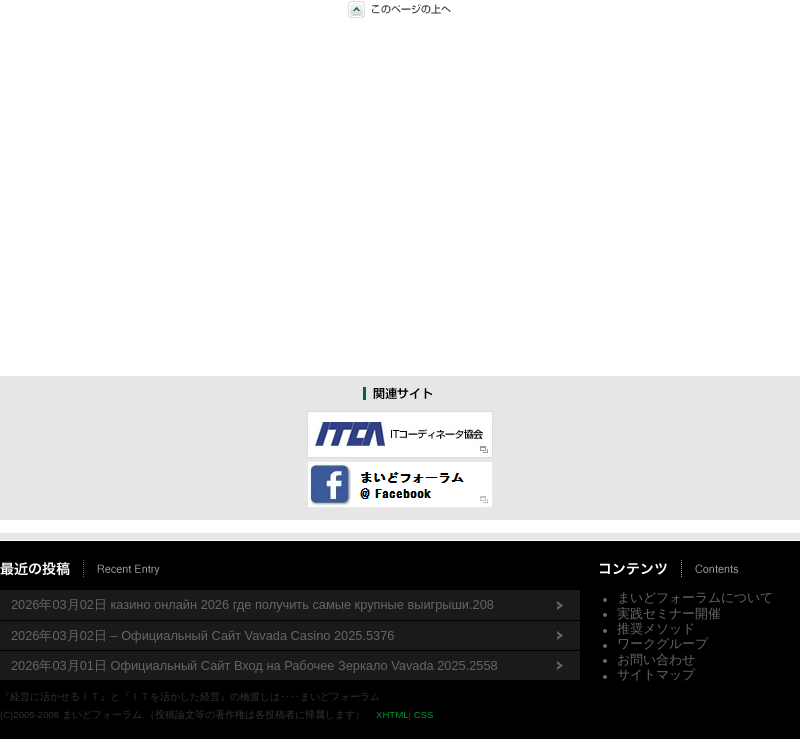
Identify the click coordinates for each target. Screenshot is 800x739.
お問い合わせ (656, 659)
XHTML (392, 714)
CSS (424, 714)
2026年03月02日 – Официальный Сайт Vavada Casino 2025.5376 (202, 635)
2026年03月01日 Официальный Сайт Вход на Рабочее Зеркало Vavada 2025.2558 (254, 665)
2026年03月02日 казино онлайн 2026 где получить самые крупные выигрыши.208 (252, 604)
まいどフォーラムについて (695, 597)
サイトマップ (656, 674)
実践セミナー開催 (669, 613)
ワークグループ (662, 643)
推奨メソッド (656, 628)
